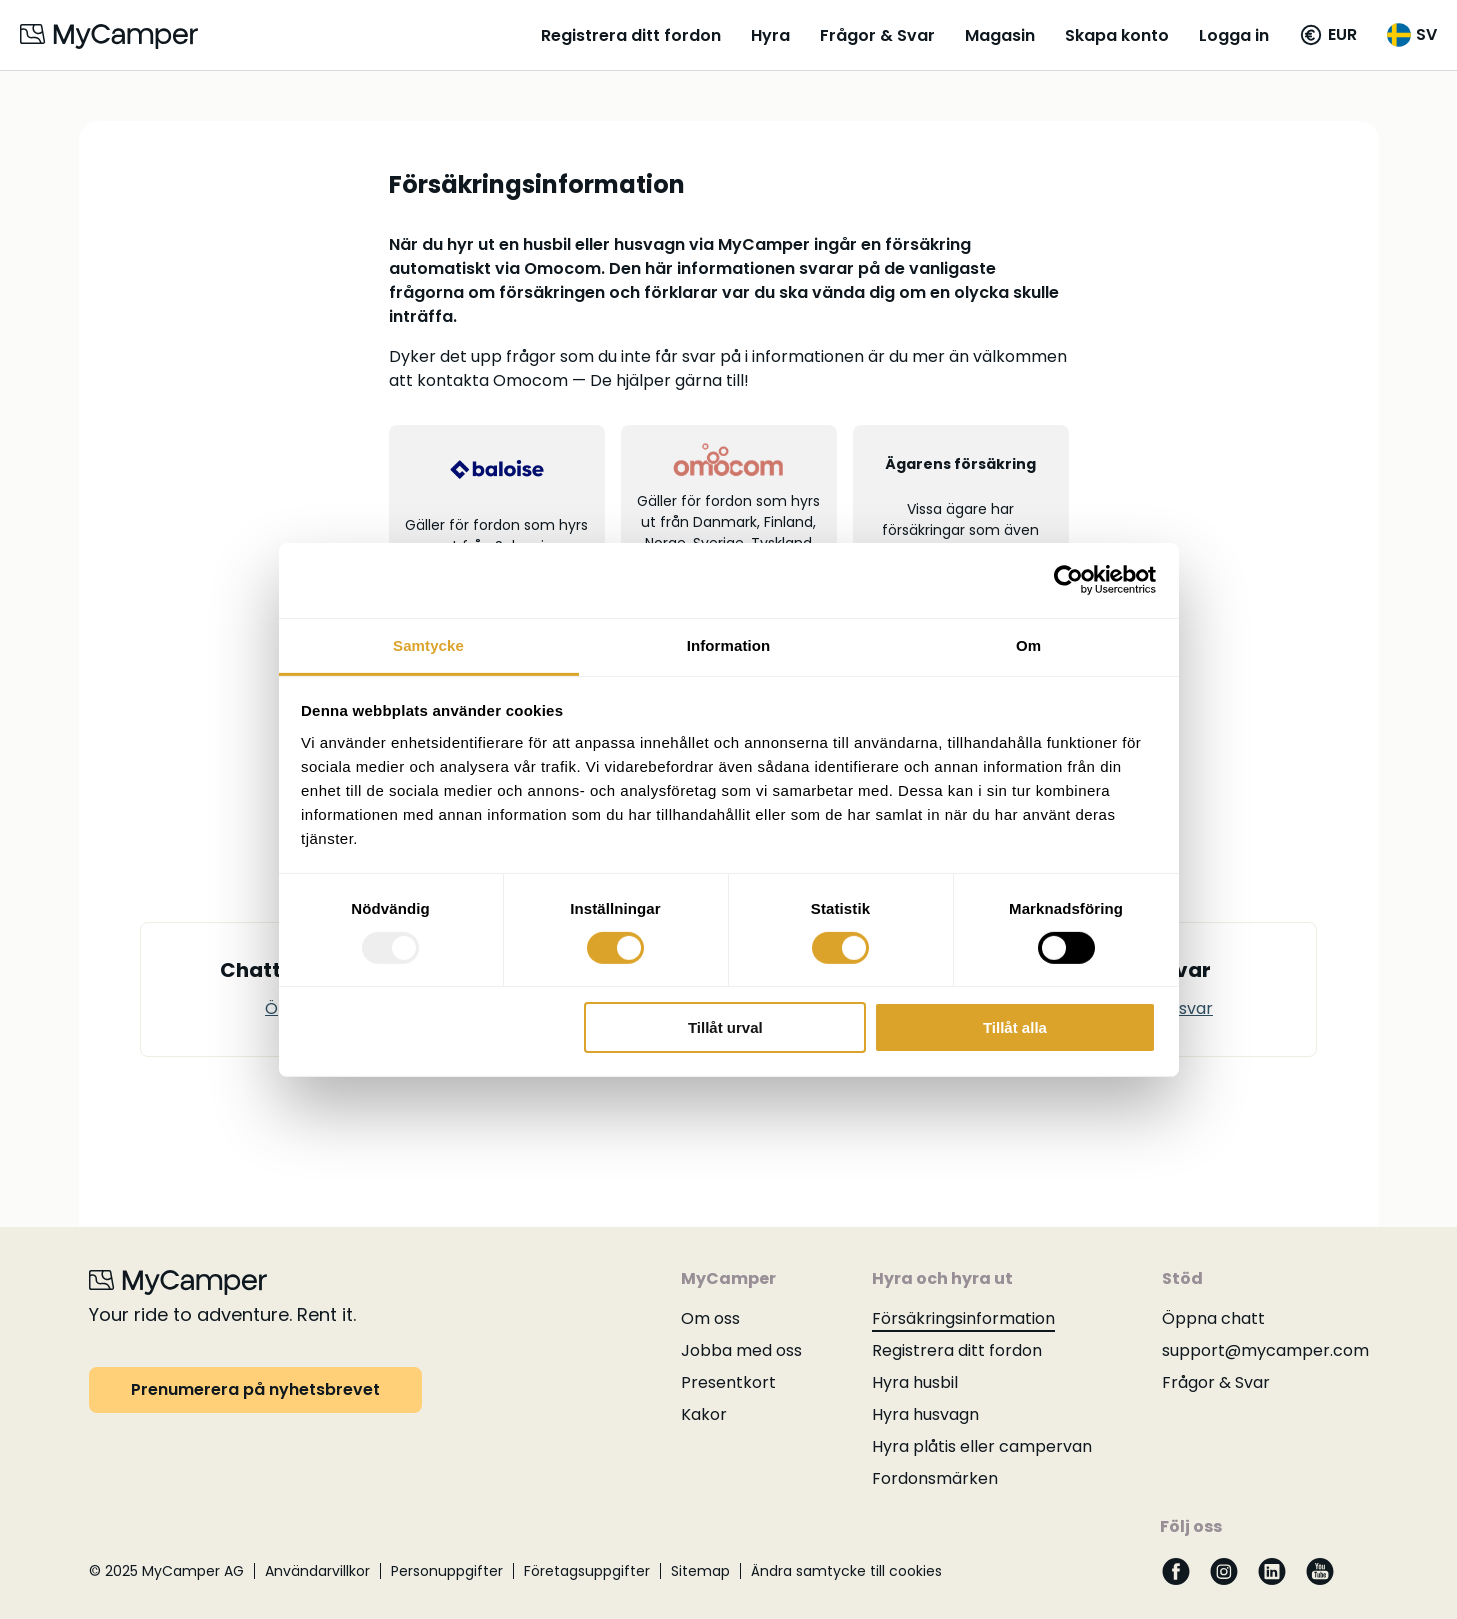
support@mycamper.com (1265, 1350)
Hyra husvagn (925, 1414)
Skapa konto (1117, 35)
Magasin (1000, 35)
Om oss (710, 1318)
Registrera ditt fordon (631, 35)
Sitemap (700, 1571)
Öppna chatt (1213, 1318)
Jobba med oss (741, 1350)
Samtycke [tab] (428, 644)
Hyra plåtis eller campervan (982, 1446)
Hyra (770, 35)
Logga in (1234, 35)
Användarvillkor (317, 1571)
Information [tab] (729, 644)
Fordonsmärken (935, 1478)
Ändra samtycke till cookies (846, 1571)
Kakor (704, 1414)
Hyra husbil (915, 1382)
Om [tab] (1028, 644)
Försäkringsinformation (963, 1318)
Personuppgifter (447, 1571)
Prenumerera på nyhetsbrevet (255, 1389)
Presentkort (728, 1382)
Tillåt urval (725, 1027)
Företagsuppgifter (587, 1571)
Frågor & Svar (877, 35)
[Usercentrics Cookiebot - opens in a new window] (1068, 580)
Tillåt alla (1015, 1027)
